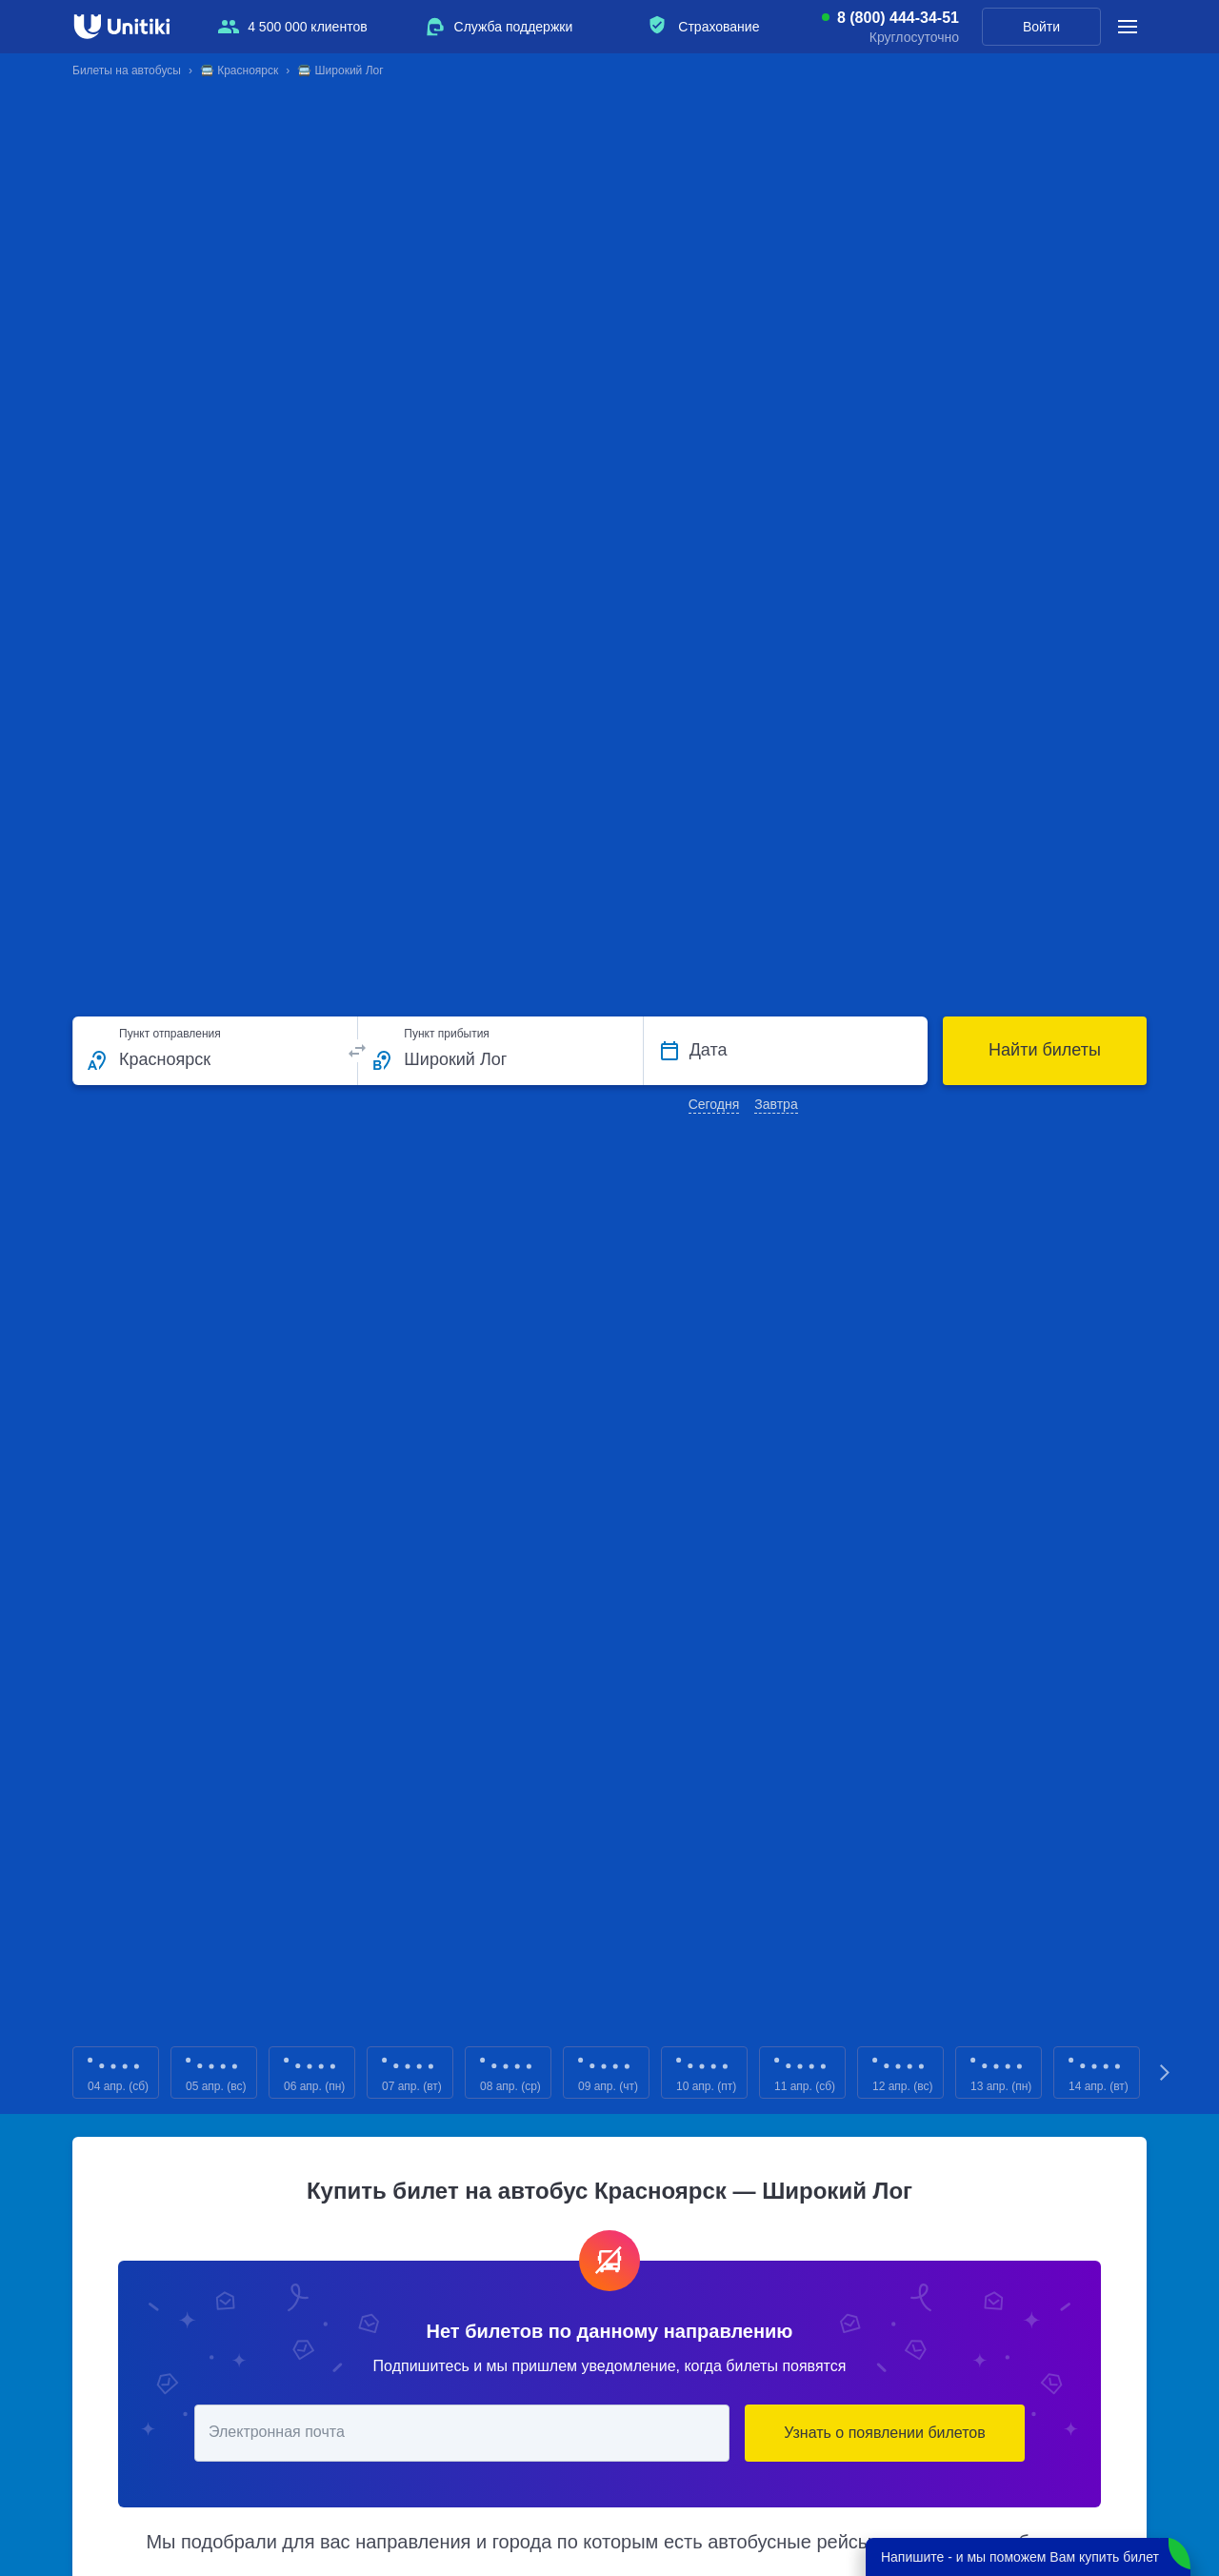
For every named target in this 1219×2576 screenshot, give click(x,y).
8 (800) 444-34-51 (898, 18)
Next (1166, 2072)
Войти (1041, 26)
